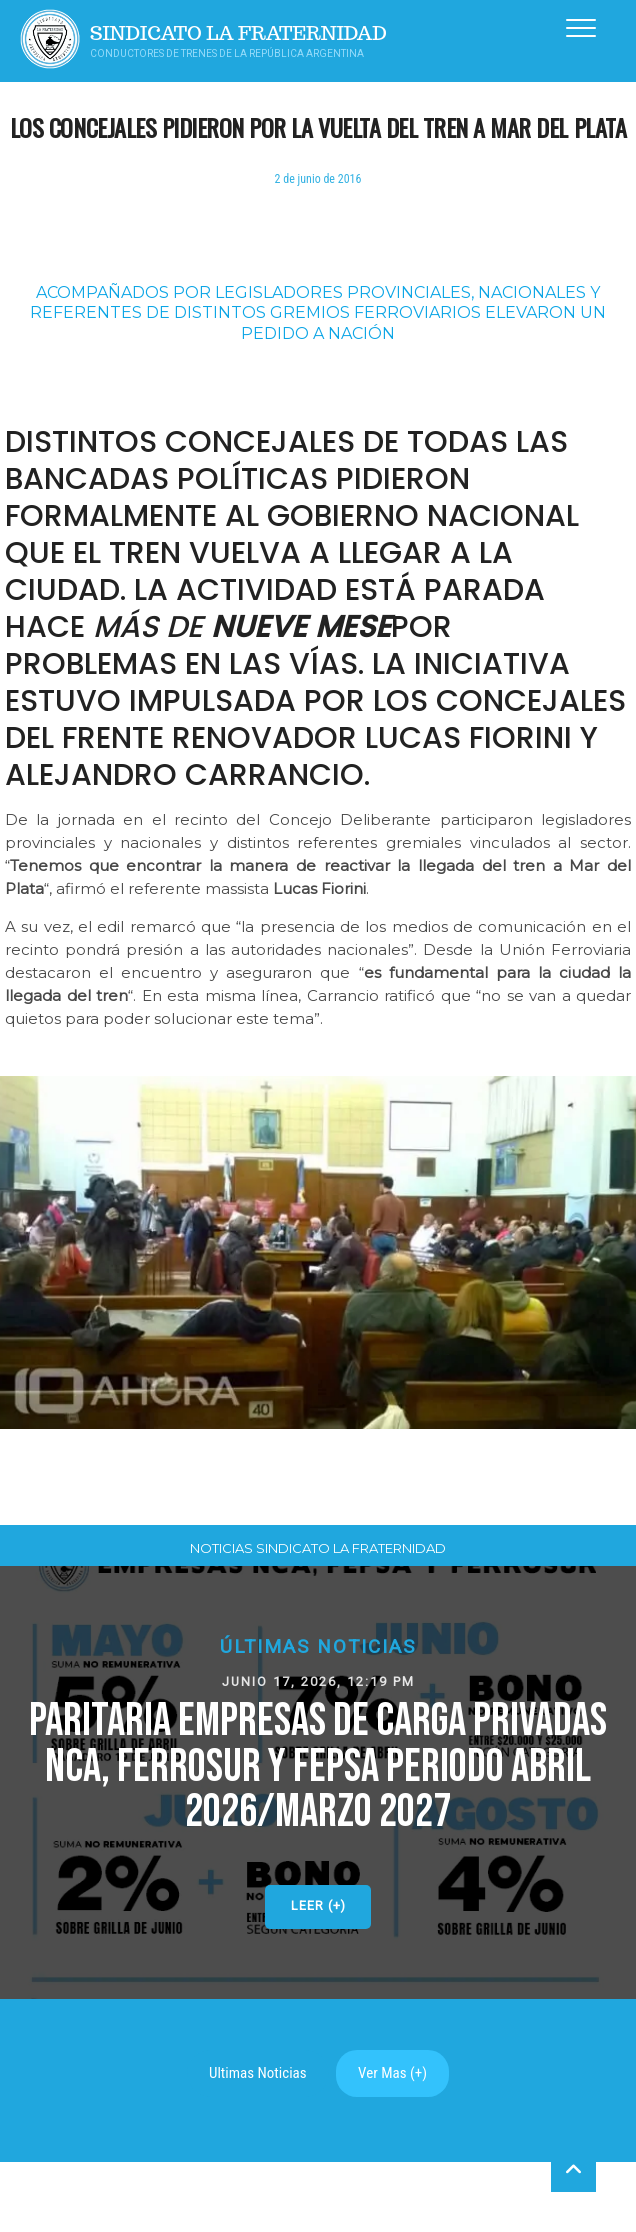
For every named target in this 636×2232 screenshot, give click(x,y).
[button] (318, 1782)
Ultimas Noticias (258, 2073)
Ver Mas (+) (392, 2073)
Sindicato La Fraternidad (238, 33)
